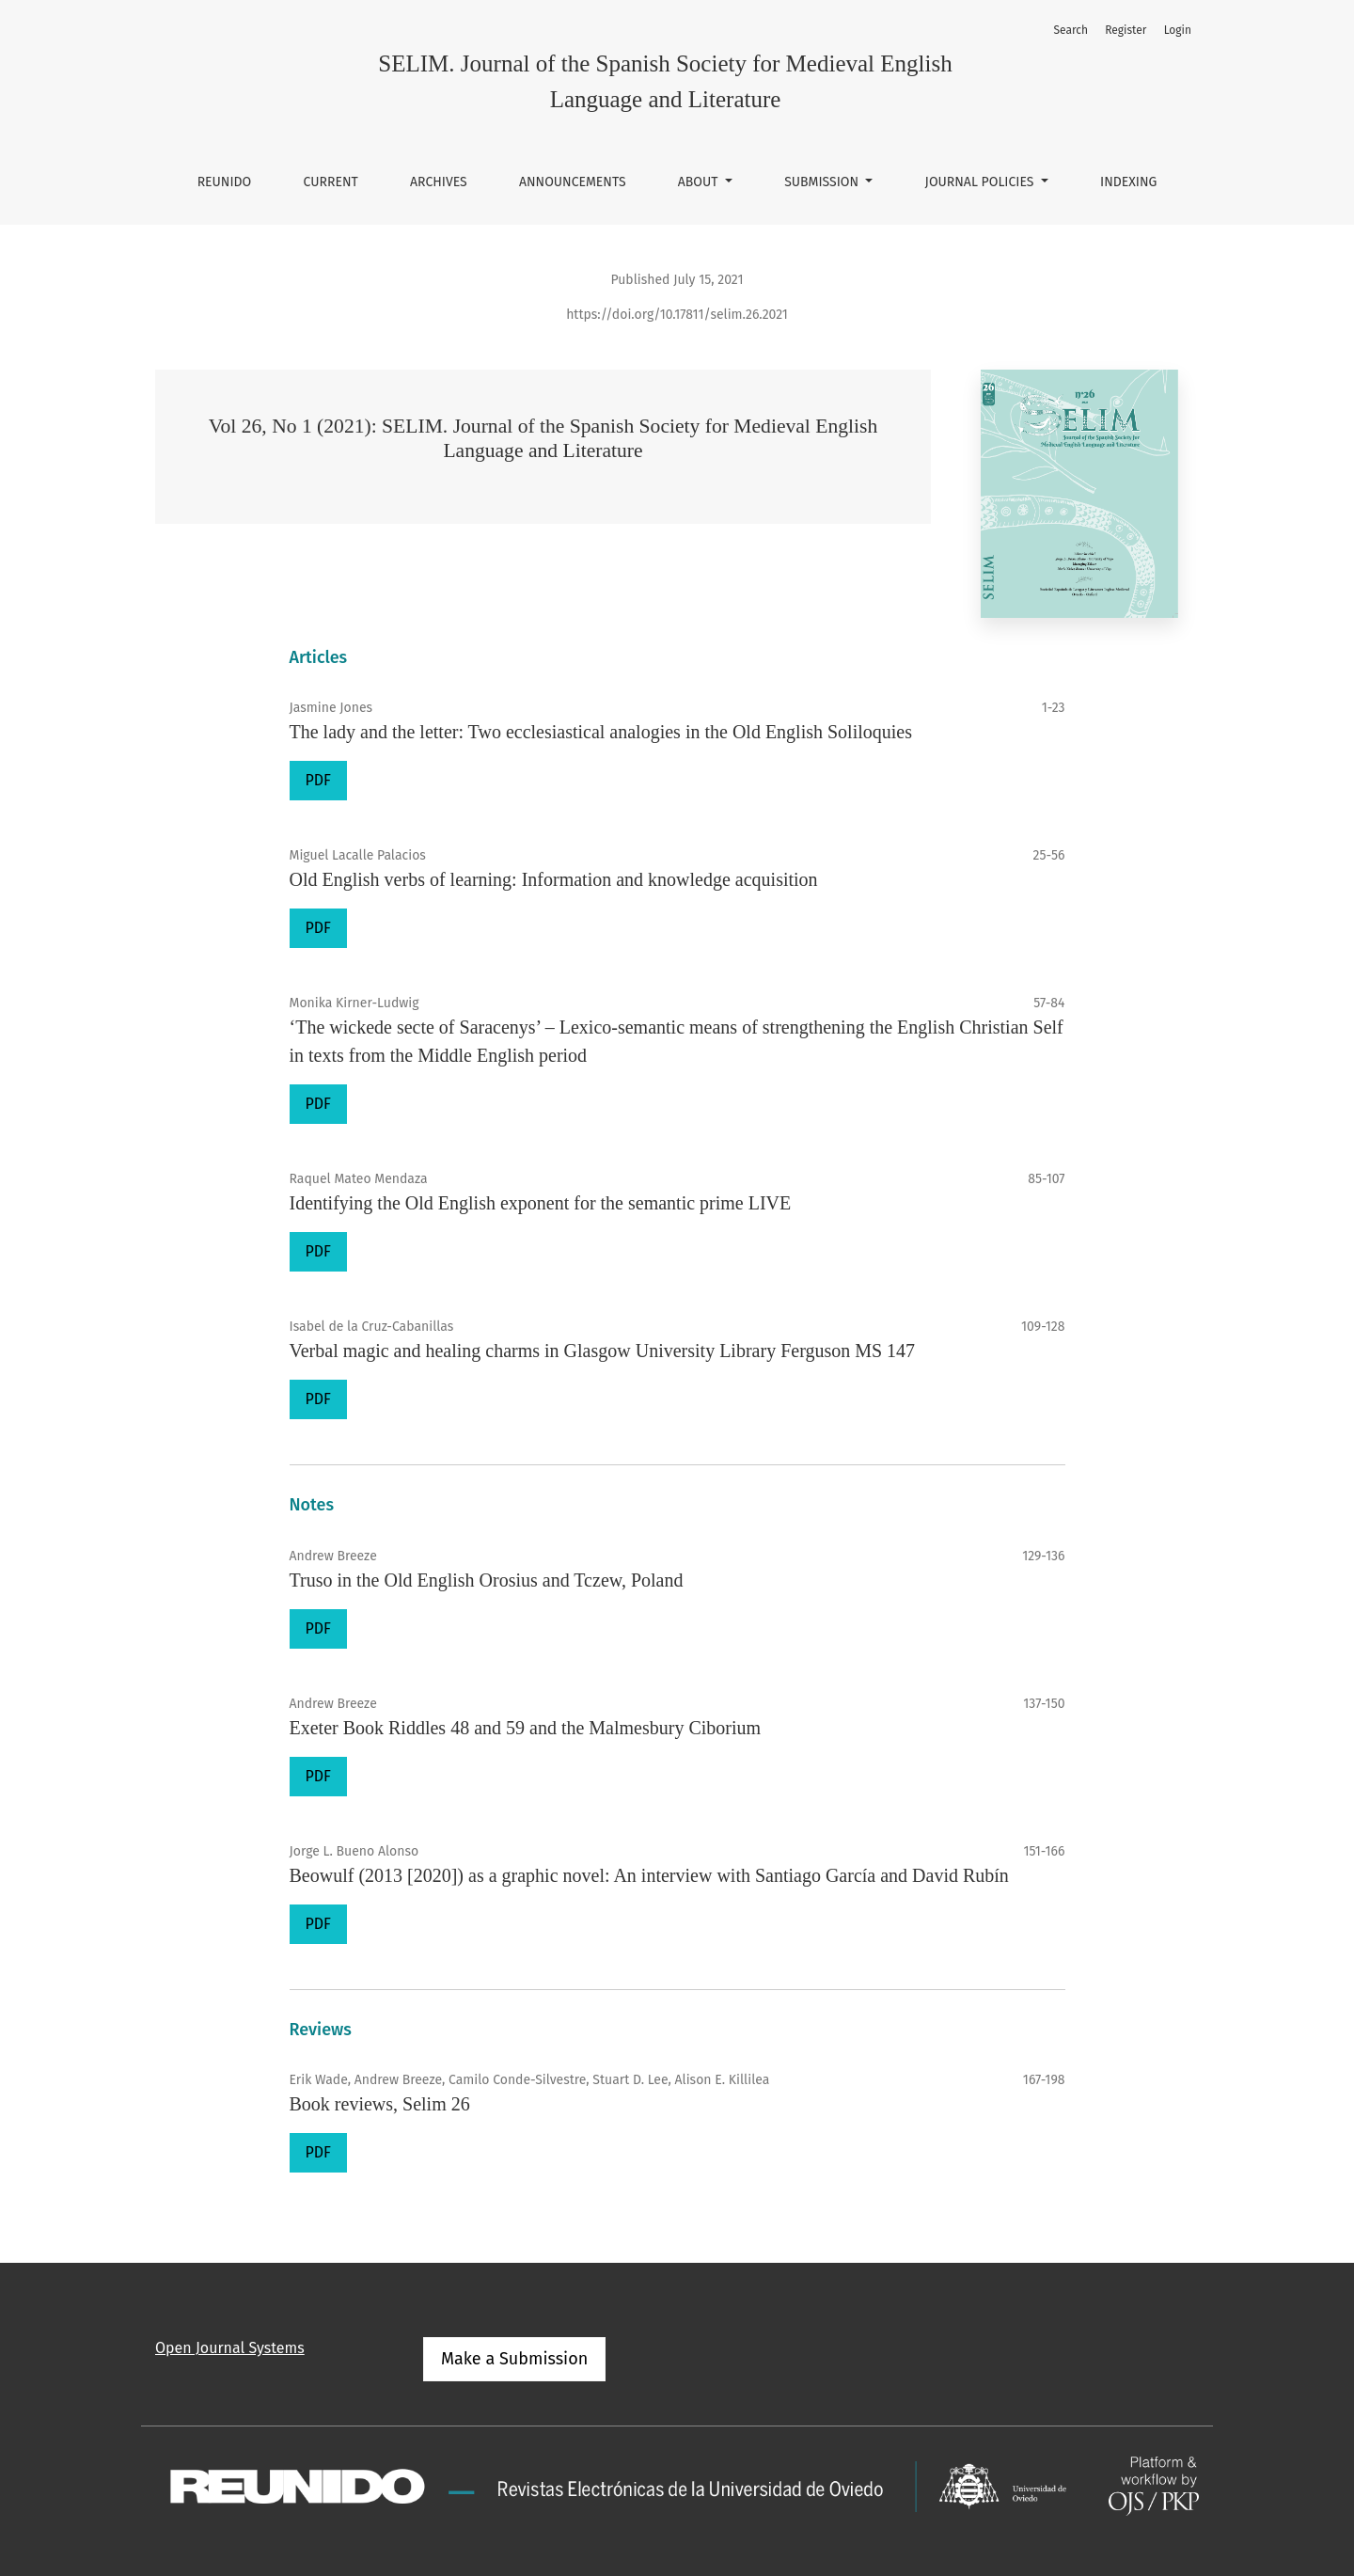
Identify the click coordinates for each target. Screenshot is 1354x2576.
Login (1177, 30)
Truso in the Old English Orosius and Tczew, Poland (487, 1580)
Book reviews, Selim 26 (380, 2104)
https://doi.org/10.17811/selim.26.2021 (677, 315)
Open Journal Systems (230, 2348)
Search (1070, 30)
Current (331, 182)
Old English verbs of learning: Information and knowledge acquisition (554, 879)
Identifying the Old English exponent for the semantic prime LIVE (541, 1203)
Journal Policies (981, 182)
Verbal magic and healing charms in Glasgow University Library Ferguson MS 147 (603, 1350)
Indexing (1128, 182)
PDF (318, 780)
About (699, 182)
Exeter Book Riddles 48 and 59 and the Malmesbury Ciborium (526, 1727)
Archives (438, 182)
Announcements (572, 182)
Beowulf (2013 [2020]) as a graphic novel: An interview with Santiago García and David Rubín (649, 1875)
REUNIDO (224, 182)
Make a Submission (514, 2358)
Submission (823, 182)
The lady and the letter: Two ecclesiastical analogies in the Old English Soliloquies (601, 731)
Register (1125, 30)
